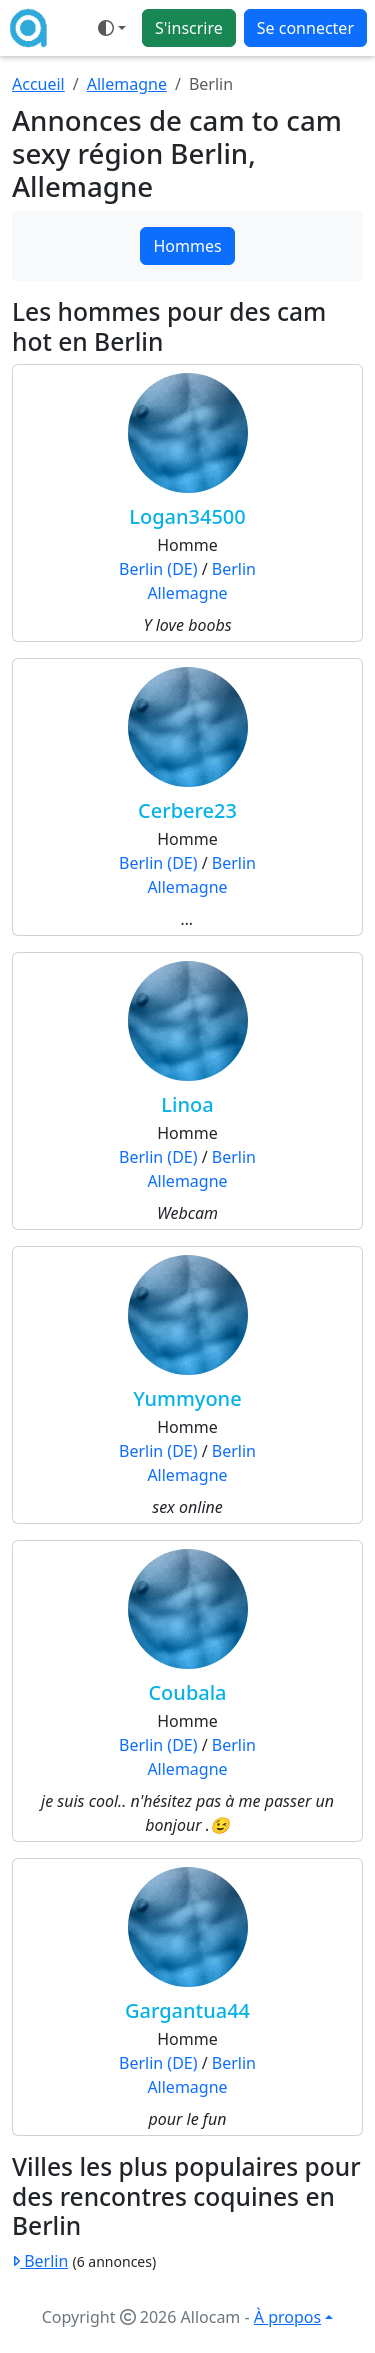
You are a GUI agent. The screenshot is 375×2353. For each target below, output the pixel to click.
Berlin (234, 569)
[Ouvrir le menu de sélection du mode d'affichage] (112, 28)
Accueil (38, 84)
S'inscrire (189, 28)
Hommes (187, 246)
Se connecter (305, 28)
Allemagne (127, 84)
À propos (287, 2317)
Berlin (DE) (158, 569)
